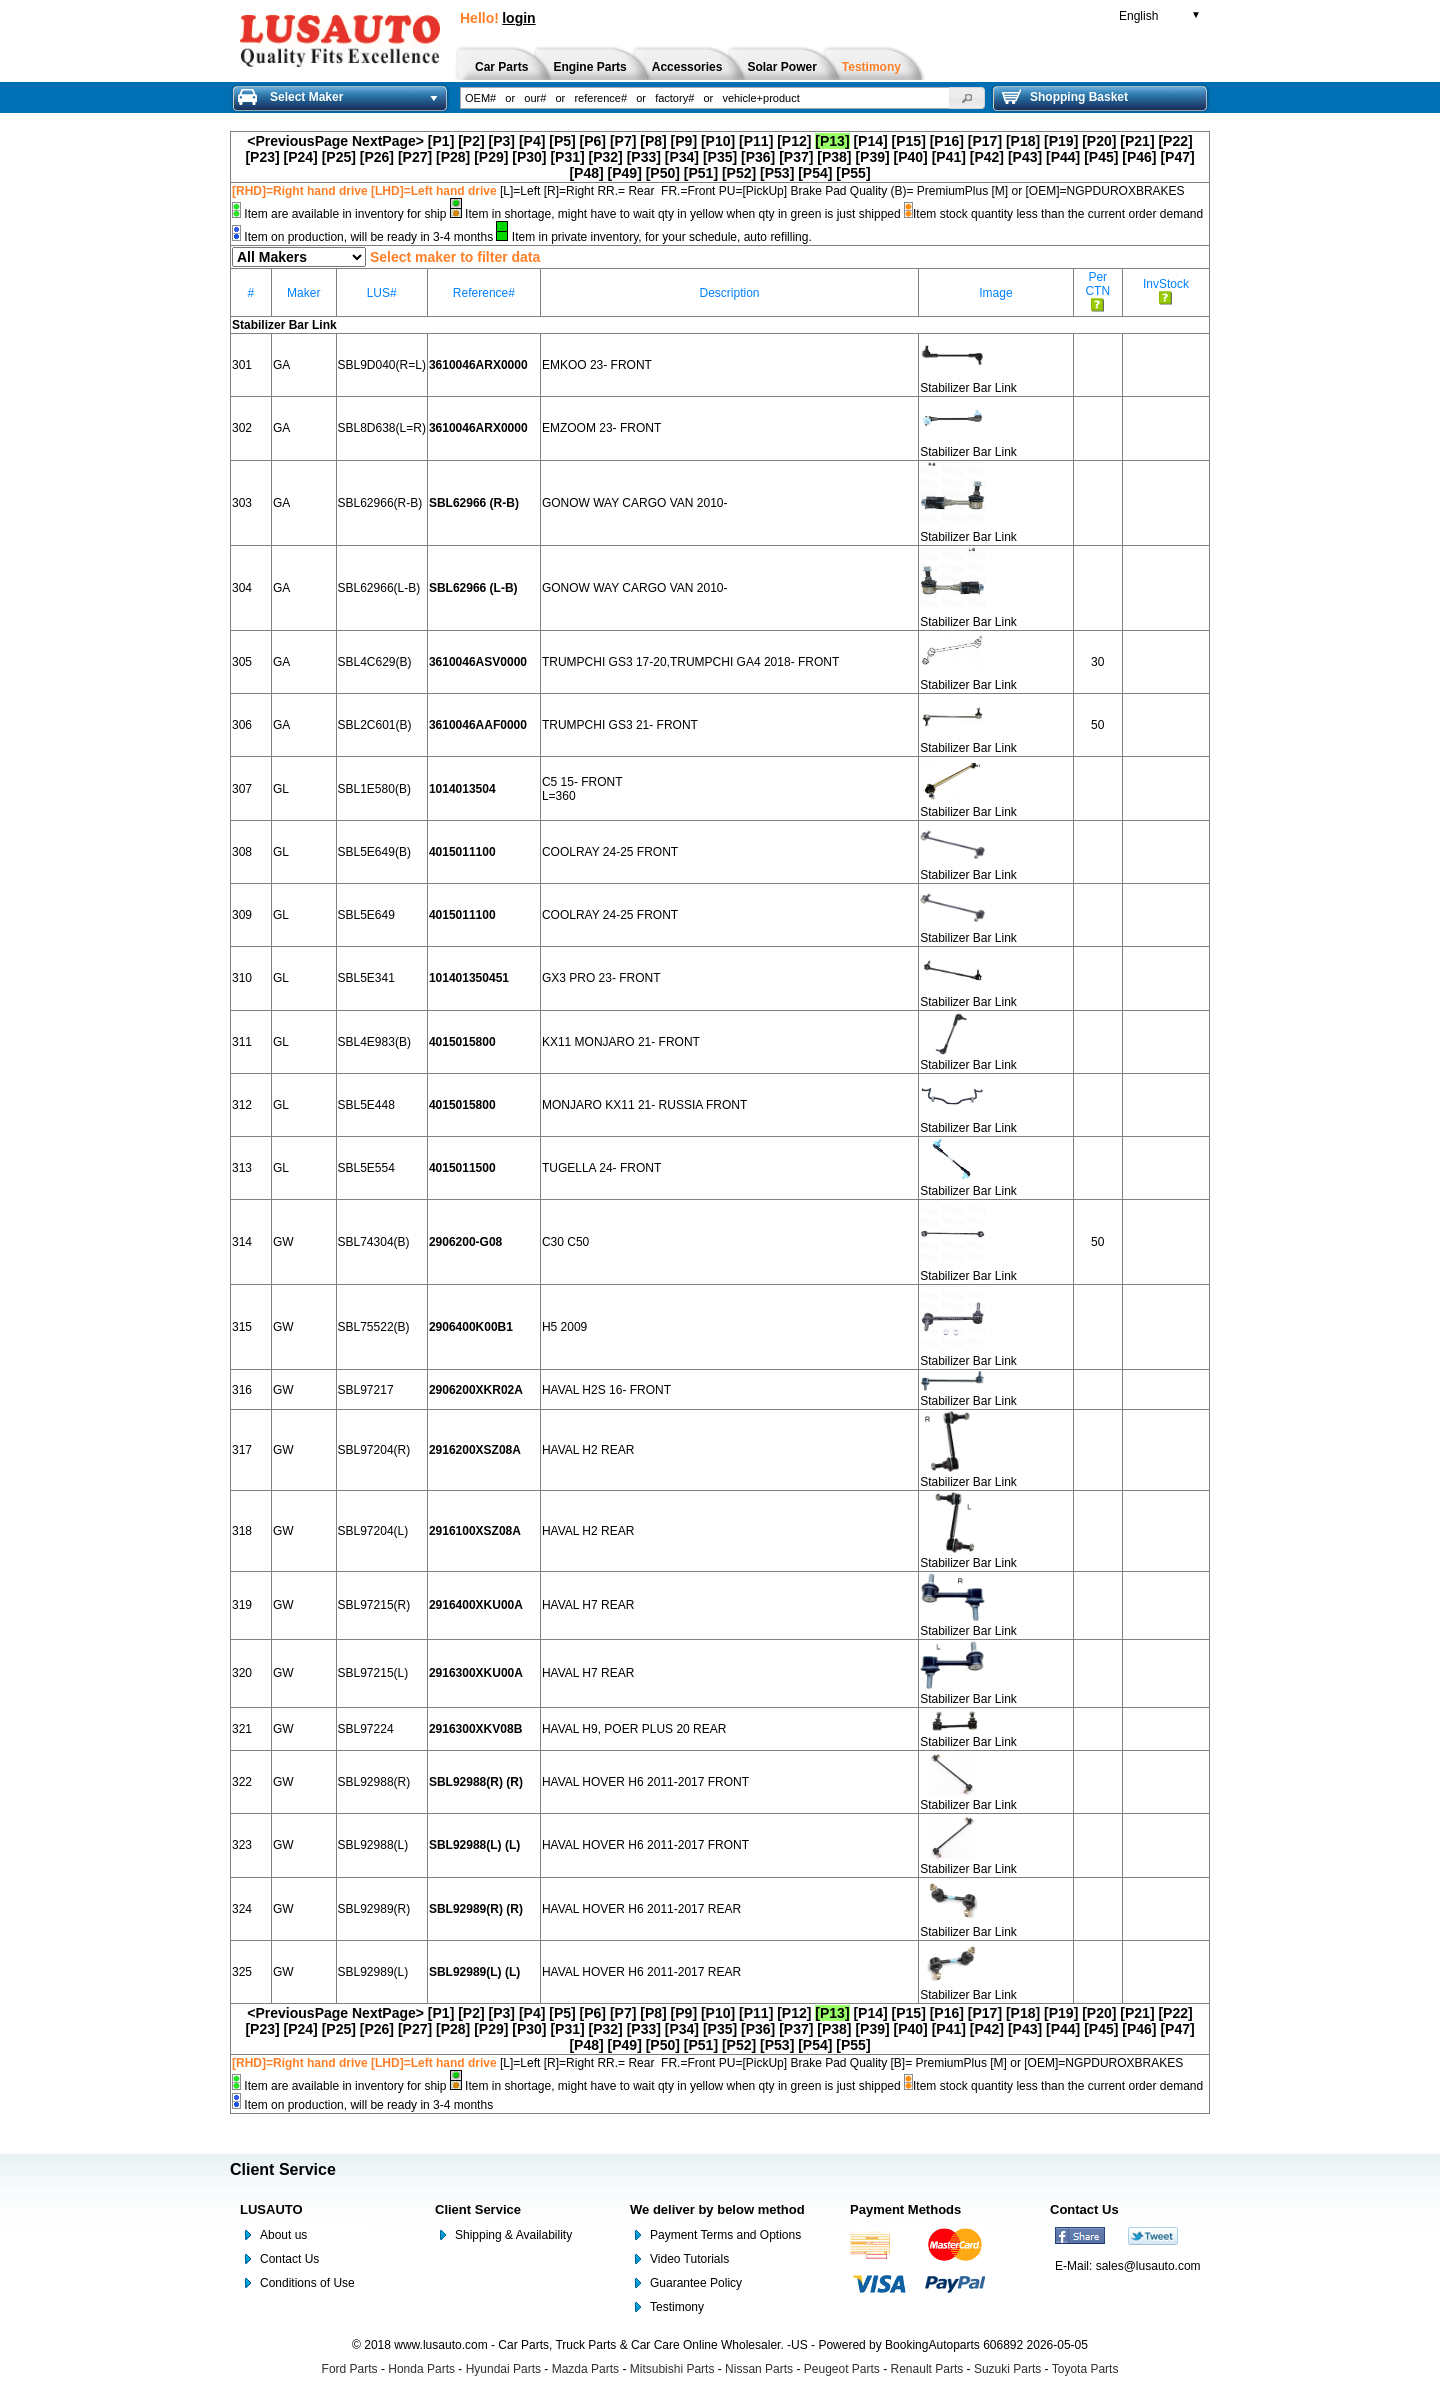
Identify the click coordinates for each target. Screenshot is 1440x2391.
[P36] (758, 157)
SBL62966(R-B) (380, 503)
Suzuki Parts (1007, 2369)
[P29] (491, 157)
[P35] (720, 157)
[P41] (949, 157)
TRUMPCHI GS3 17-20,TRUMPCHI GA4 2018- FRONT (690, 662)
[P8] (653, 141)
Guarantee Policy (696, 2283)
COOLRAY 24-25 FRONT (610, 852)
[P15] (909, 141)
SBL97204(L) (373, 1531)
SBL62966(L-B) (379, 588)
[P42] (987, 157)
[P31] (567, 157)
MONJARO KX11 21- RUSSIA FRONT (644, 1105)
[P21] (1137, 141)
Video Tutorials (689, 2259)
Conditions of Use (307, 2283)
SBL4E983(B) (374, 1042)
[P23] (262, 157)
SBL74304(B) (374, 1242)
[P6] (593, 141)
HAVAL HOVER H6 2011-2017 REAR (641, 1909)
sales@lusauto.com (1148, 2266)
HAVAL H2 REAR (588, 1450)
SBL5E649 (366, 915)
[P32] (606, 157)
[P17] (985, 141)
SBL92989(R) (374, 1909)
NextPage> (388, 141)
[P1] (441, 141)
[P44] (1063, 157)
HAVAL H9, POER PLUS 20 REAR (634, 1729)
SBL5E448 (366, 1105)
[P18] (1023, 141)
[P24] (301, 157)
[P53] (777, 173)
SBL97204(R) (374, 1450)
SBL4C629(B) (375, 662)
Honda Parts (421, 2369)
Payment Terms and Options (725, 2235)
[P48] (586, 173)
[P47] (1177, 157)
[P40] (911, 157)
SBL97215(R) (374, 1605)
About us (283, 2235)
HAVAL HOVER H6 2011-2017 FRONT (645, 1782)
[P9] (684, 141)
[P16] (947, 141)
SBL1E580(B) (374, 789)
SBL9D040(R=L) (382, 365)
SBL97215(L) (373, 1673)
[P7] (623, 141)
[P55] (853, 173)
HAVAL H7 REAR (588, 1605)
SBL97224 (366, 1729)
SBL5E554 (366, 1168)
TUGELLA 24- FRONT (601, 1168)
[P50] (663, 173)
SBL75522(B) (374, 1327)
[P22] (1175, 141)
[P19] (1061, 141)
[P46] (1139, 157)
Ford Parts (350, 2369)
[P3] (502, 141)
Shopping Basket (1065, 97)
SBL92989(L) (373, 1972)
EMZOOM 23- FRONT (601, 428)
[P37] (796, 157)
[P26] (377, 157)
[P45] (1101, 157)
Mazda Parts (585, 2369)
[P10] (718, 141)
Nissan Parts (759, 2369)
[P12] (794, 141)
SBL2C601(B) (375, 725)
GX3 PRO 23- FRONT (601, 978)
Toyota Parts (1085, 2369)
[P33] (644, 157)
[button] (967, 98)
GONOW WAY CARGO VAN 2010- (635, 503)
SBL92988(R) (374, 1782)
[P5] (562, 141)
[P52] (739, 173)
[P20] (1099, 141)
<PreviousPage (297, 141)
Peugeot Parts (842, 2369)
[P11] (756, 141)
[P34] (682, 157)
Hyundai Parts (503, 2369)
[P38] (834, 157)
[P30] (529, 157)
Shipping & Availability (513, 2235)
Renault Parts (927, 2369)
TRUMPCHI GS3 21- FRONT (620, 725)
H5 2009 (564, 1327)
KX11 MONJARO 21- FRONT (621, 1042)
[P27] (415, 157)
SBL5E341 (366, 978)
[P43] (1025, 157)
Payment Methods (905, 2209)
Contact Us (289, 2259)
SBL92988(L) (373, 1845)
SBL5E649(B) (374, 852)
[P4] (532, 141)
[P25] (339, 157)
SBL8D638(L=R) (382, 428)
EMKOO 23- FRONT (597, 365)
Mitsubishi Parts (672, 2369)
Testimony (677, 2307)
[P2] (471, 141)
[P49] (625, 173)
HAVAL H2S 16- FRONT (606, 1390)
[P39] (872, 157)
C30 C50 (565, 1242)
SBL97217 (366, 1390)
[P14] (870, 141)
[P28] (453, 157)
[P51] (701, 173)
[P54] (815, 173)
